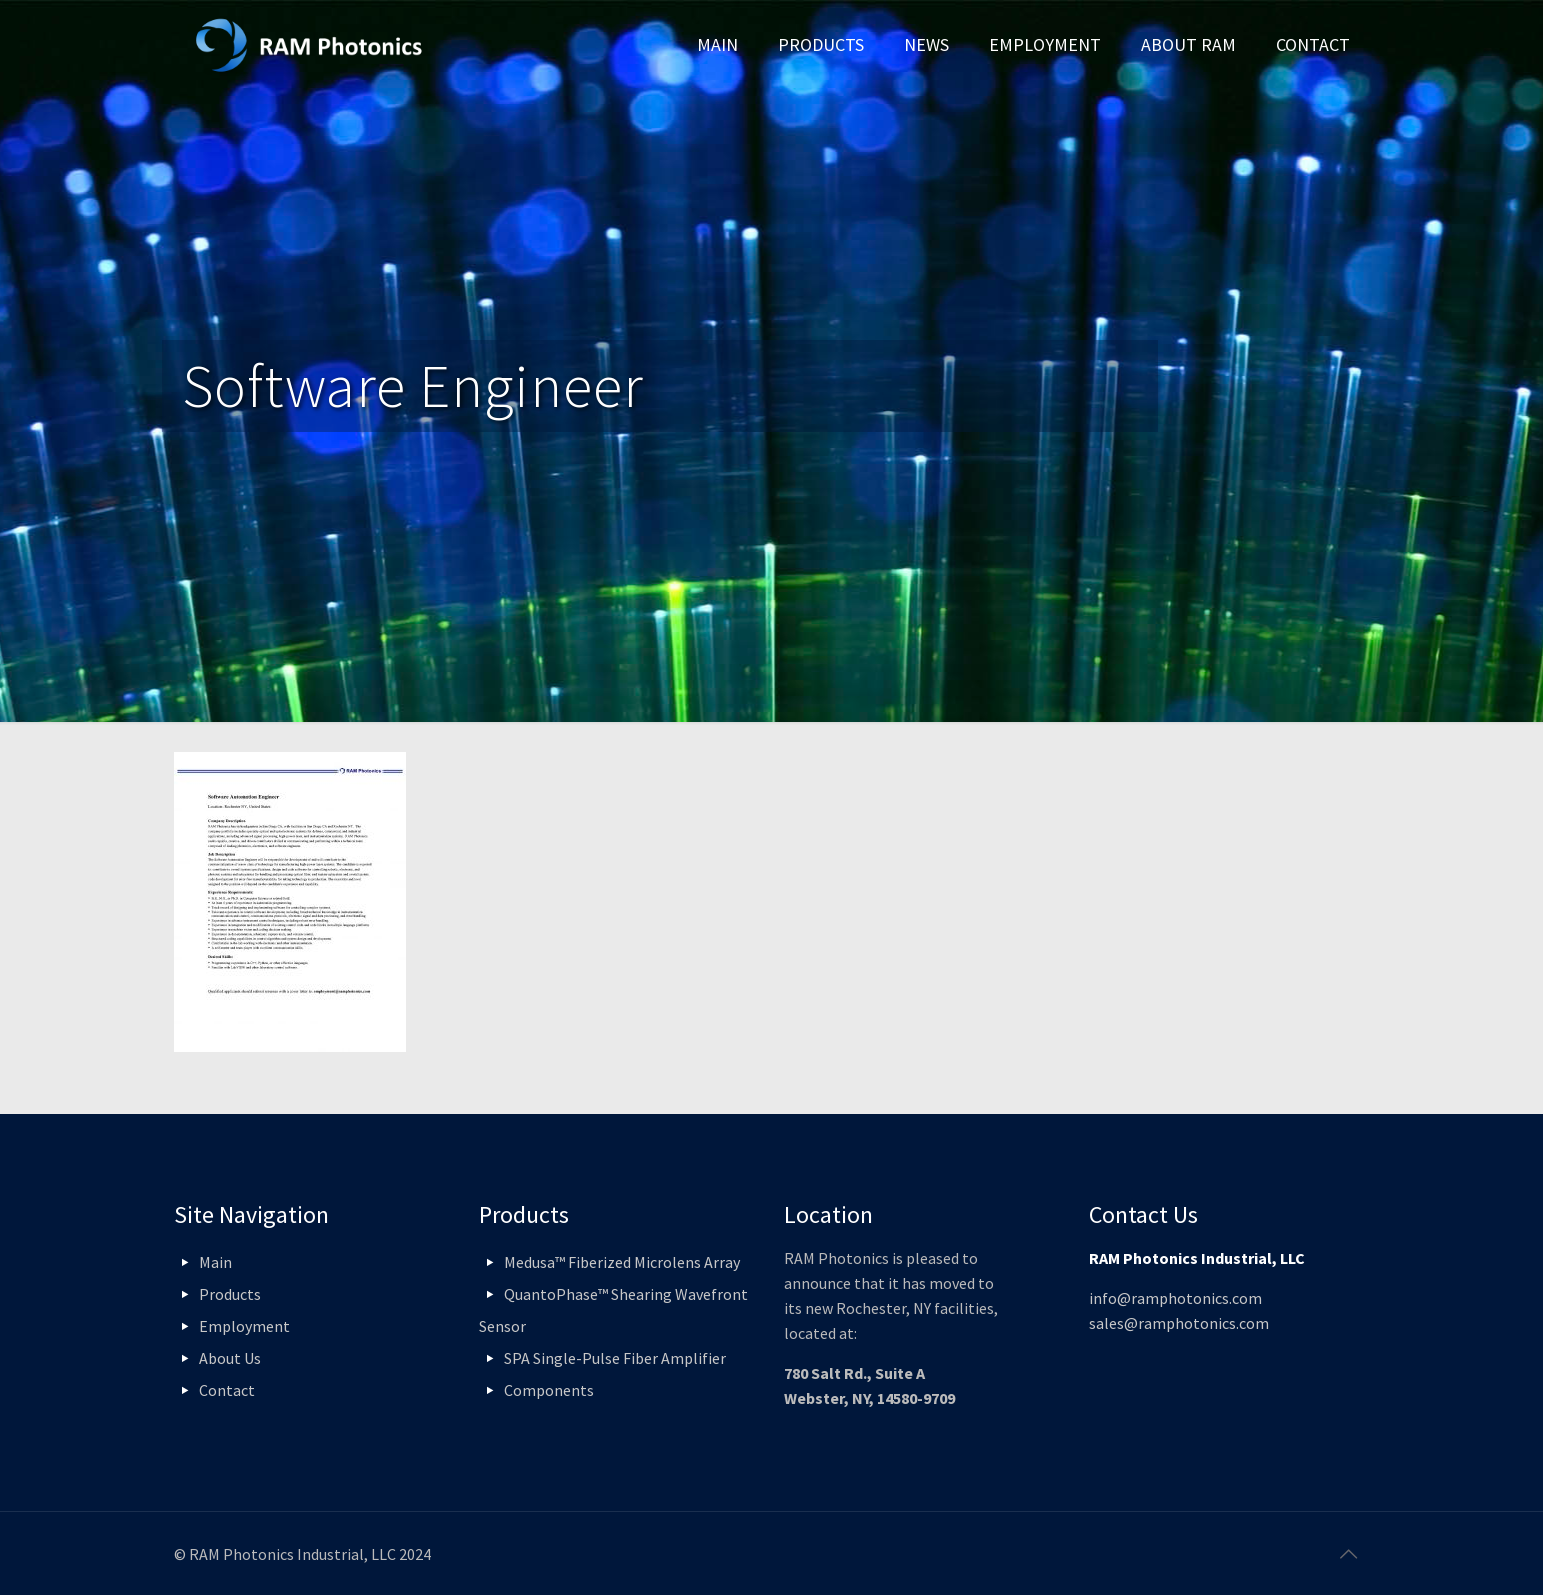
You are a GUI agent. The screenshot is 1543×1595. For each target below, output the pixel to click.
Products (230, 1294)
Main (215, 1262)
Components (549, 1390)
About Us (230, 1358)
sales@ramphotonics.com (1179, 1323)
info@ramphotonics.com (1175, 1298)
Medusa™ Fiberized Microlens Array (622, 1262)
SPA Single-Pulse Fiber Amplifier (615, 1358)
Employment (244, 1326)
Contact (227, 1390)
